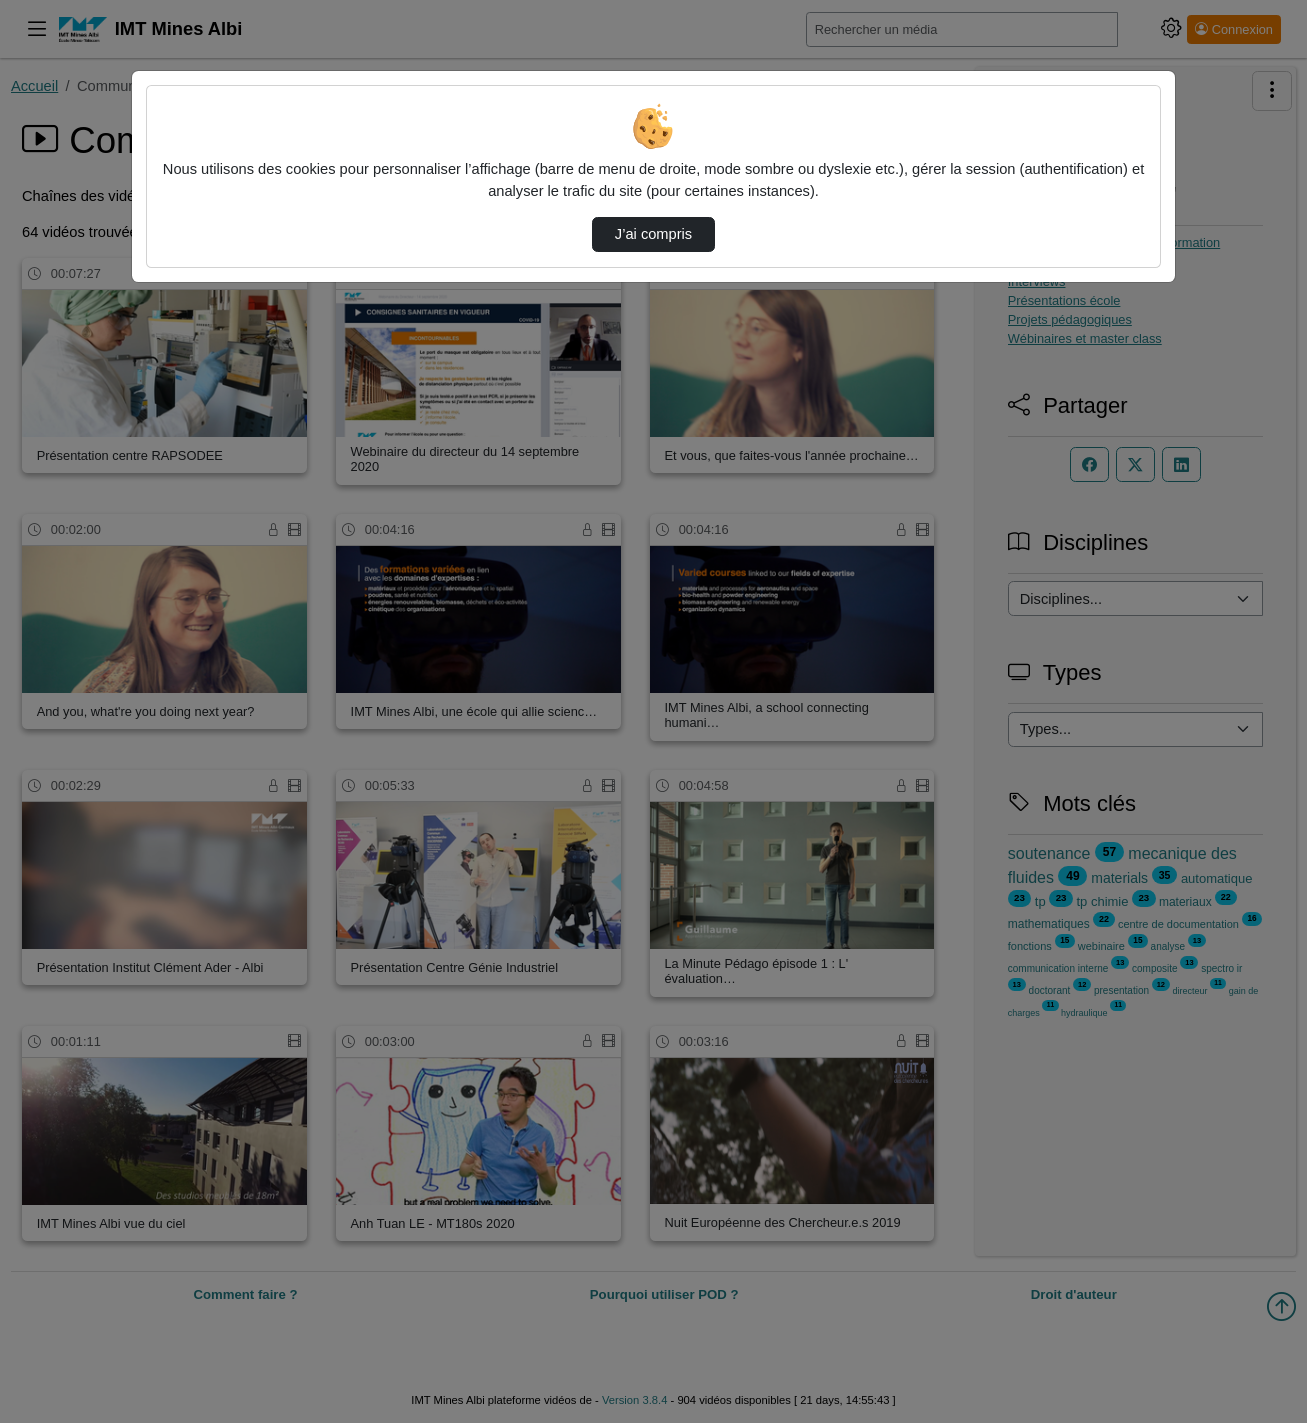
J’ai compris (653, 234)
